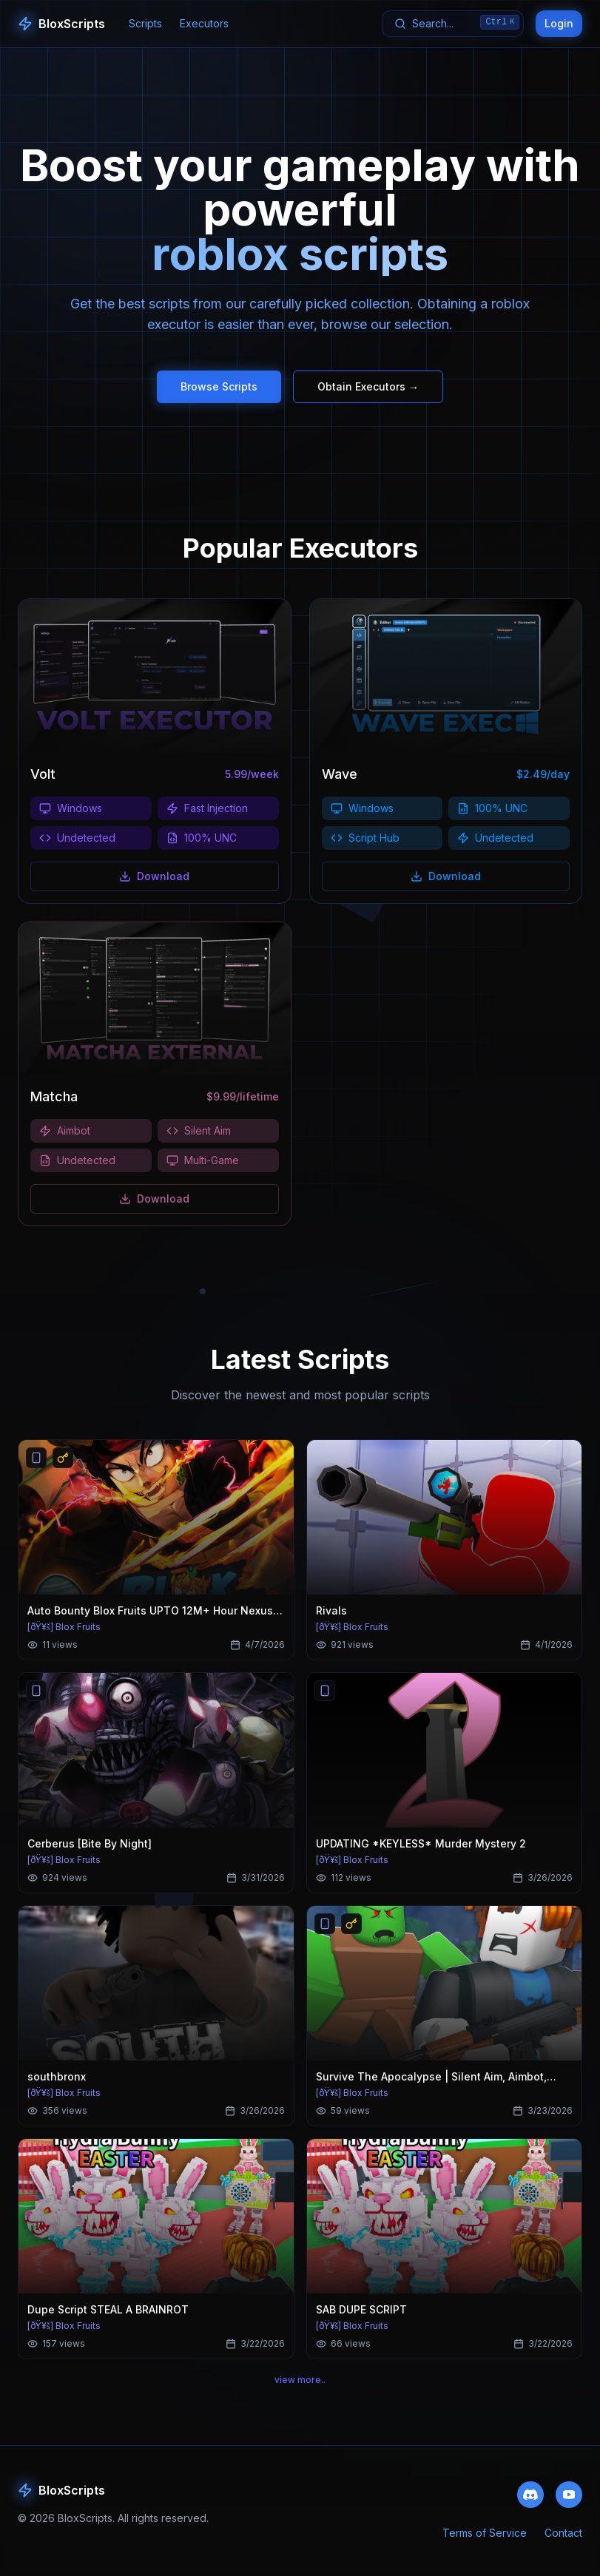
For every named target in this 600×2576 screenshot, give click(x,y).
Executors (204, 23)
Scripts (145, 23)
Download (154, 890)
